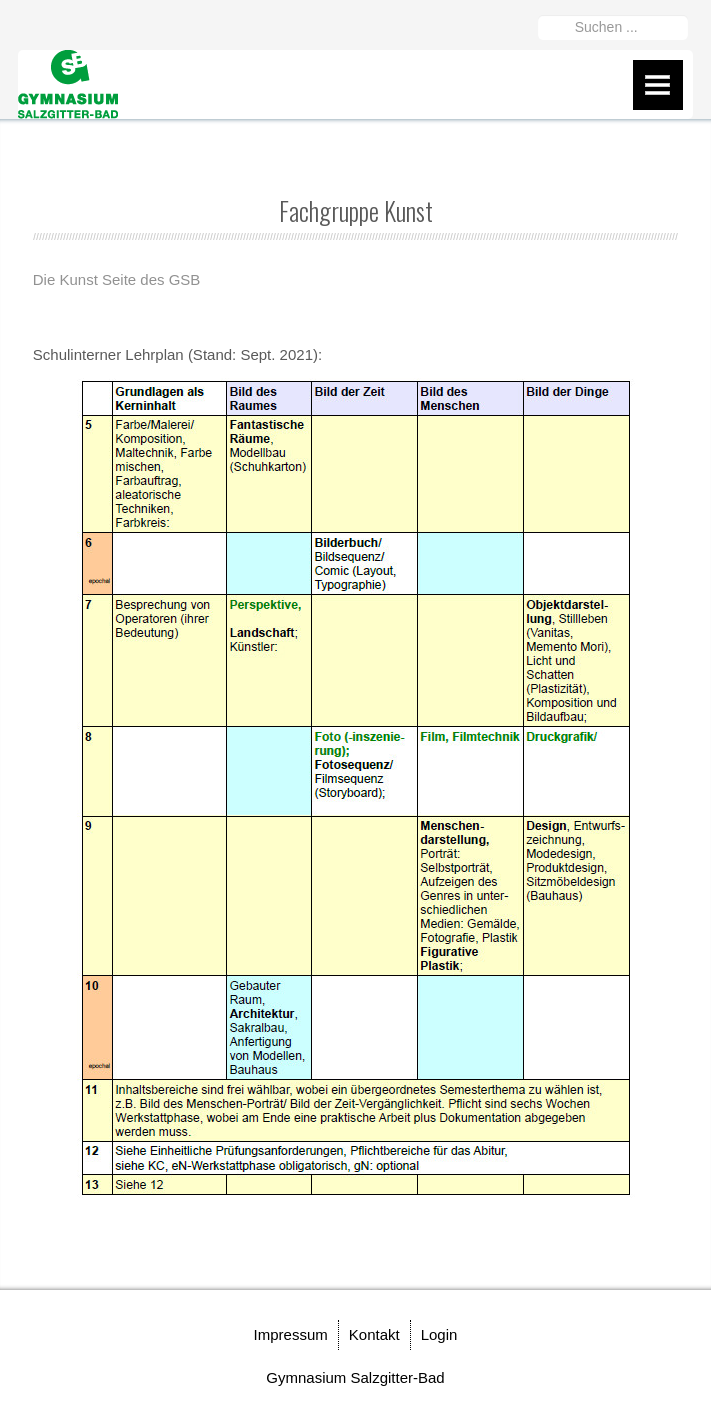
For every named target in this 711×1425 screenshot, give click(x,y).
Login (439, 1334)
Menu (658, 85)
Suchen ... (538, 11)
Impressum (291, 1334)
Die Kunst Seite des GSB (117, 279)
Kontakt (374, 1334)
